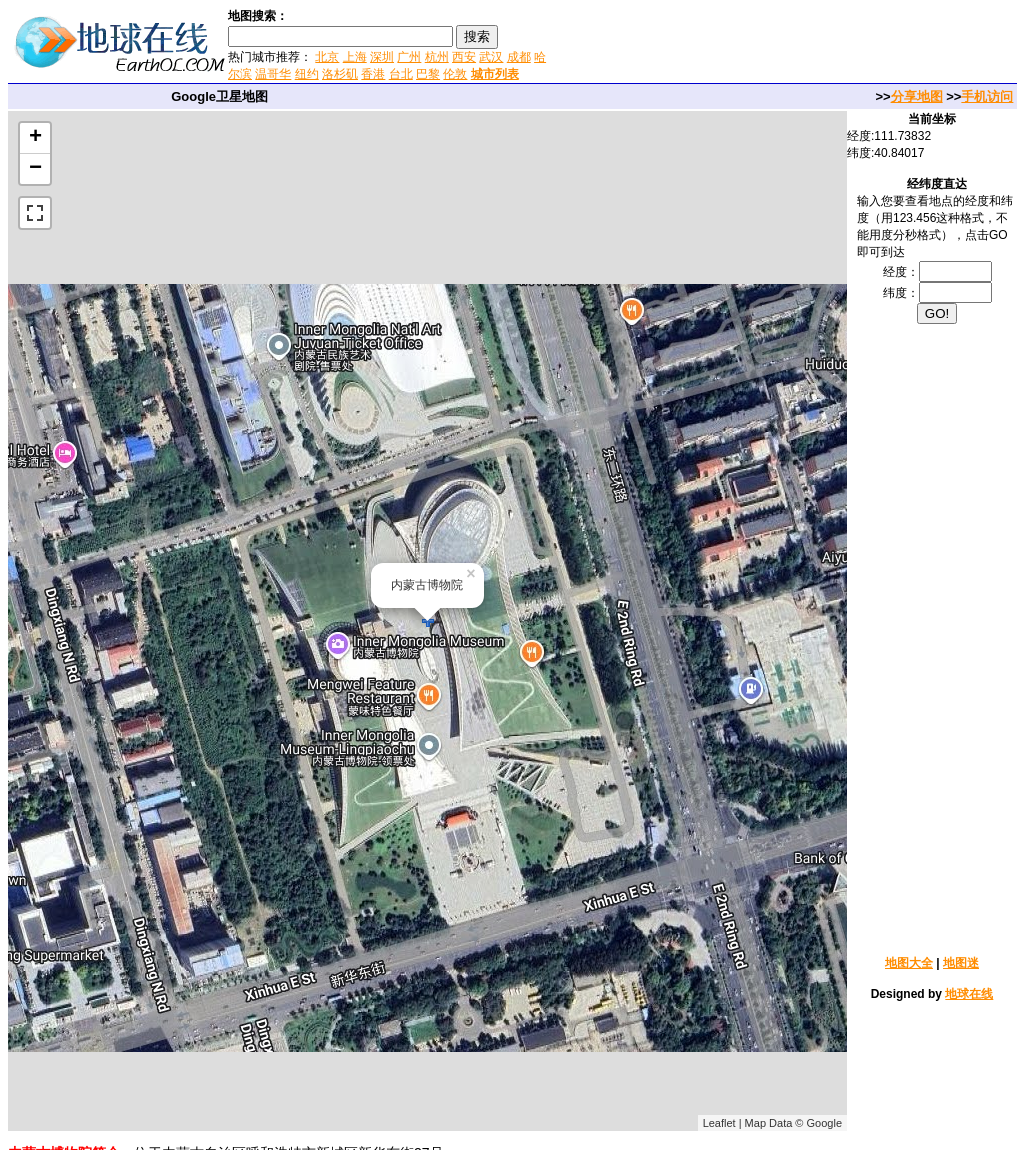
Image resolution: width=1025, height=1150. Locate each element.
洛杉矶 (340, 74)
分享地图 (917, 96)
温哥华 (273, 74)
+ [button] (35, 138)
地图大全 (909, 963)
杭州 (437, 57)
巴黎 (428, 74)
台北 (401, 74)
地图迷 (961, 963)
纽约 (307, 74)
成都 (519, 57)
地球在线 (969, 994)
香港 (373, 74)
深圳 (382, 57)
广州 (409, 57)
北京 (327, 57)
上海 (355, 57)
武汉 (491, 57)
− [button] (35, 169)
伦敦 (455, 74)
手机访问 (987, 96)
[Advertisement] (788, 44)
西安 (464, 57)
